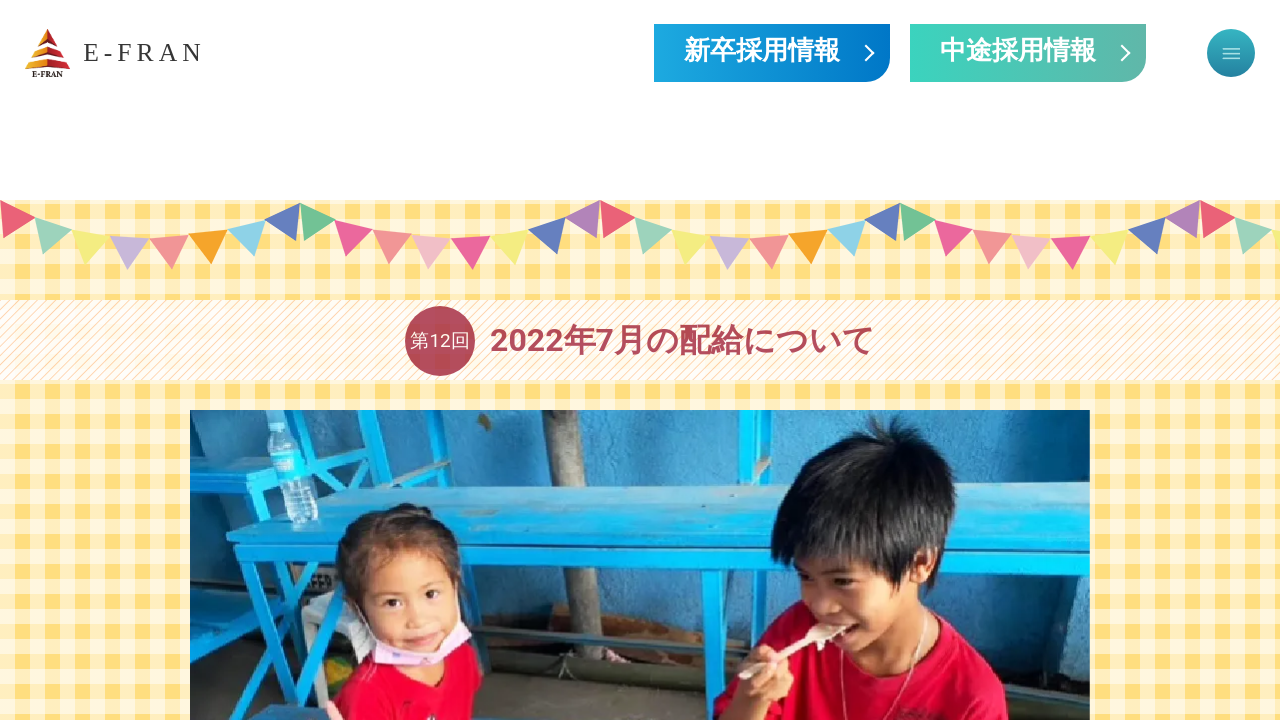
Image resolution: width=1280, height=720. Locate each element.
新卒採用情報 (762, 52)
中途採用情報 (1018, 52)
